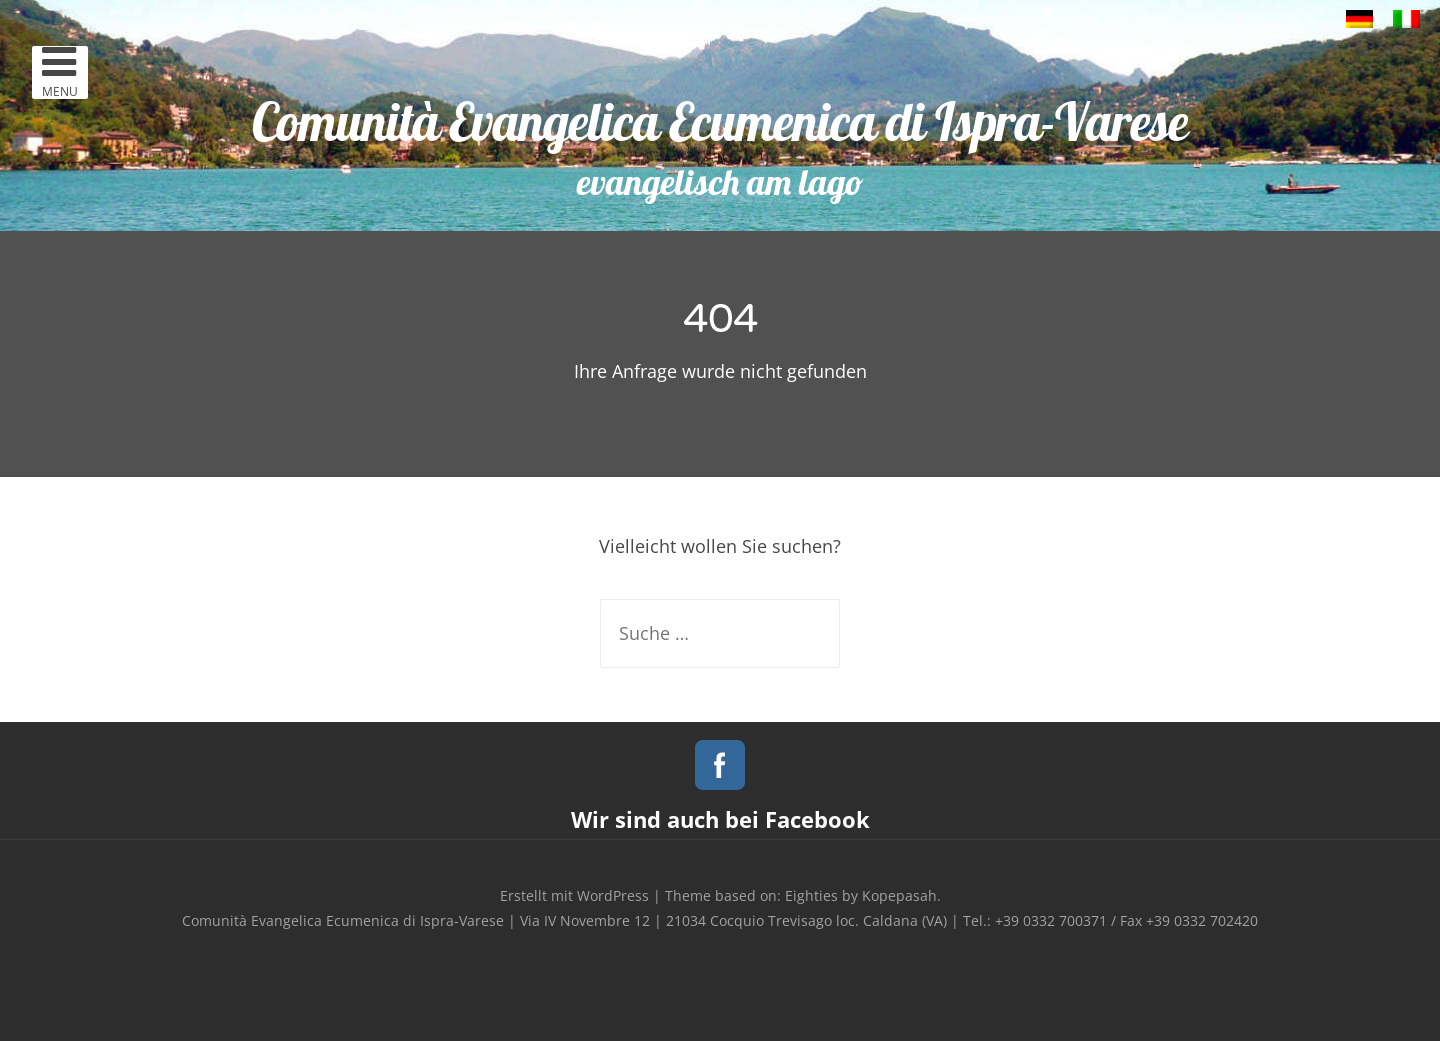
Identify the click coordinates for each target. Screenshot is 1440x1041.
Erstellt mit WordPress (574, 895)
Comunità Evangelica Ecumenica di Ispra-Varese (720, 121)
